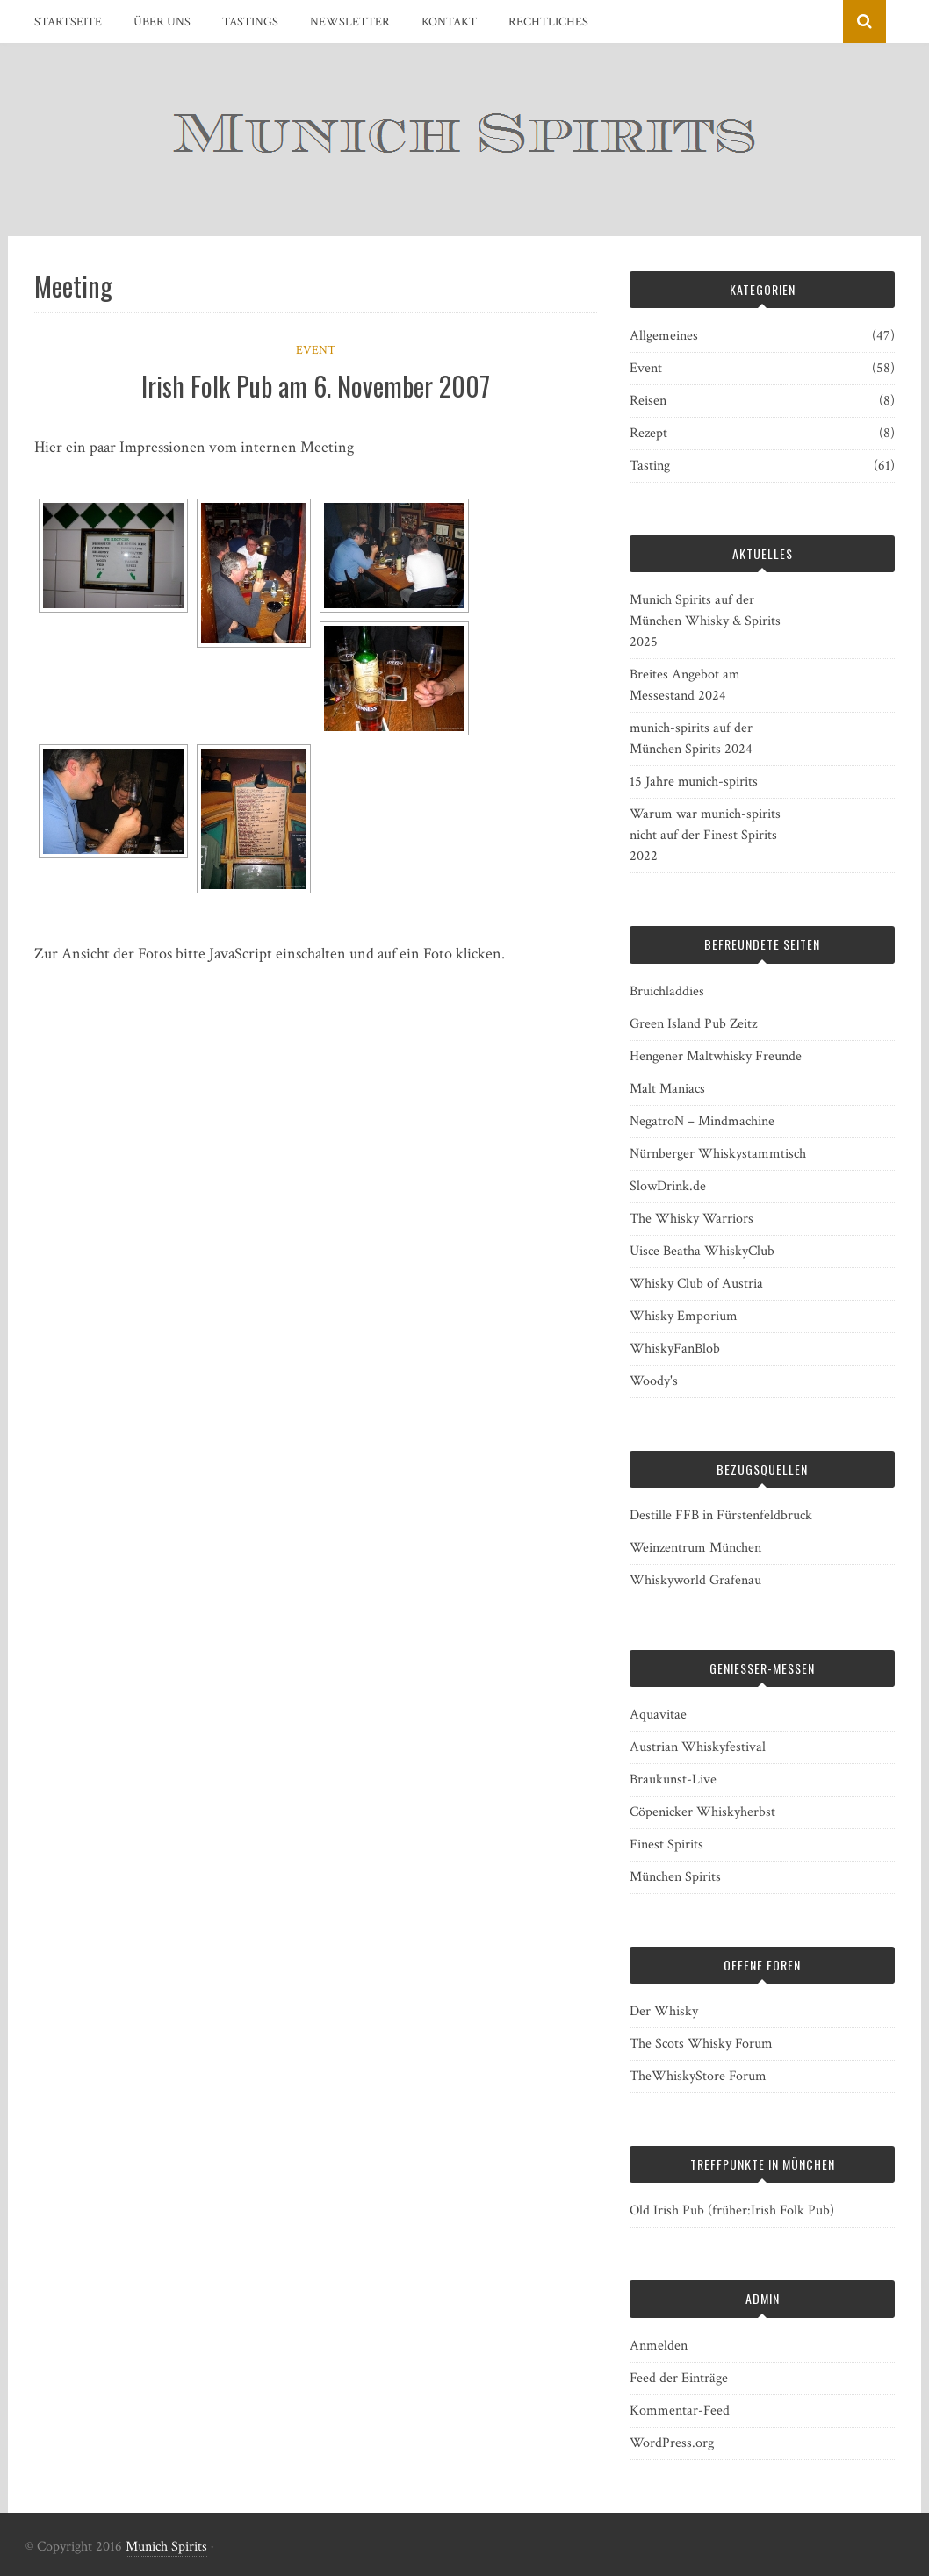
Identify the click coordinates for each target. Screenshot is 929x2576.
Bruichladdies (667, 991)
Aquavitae (658, 1714)
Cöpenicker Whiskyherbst (702, 1812)
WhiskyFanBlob (675, 1348)
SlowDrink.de (668, 1186)
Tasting (650, 465)
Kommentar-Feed (680, 2410)
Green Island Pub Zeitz (693, 1024)
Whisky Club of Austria (696, 1283)
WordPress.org (672, 2443)
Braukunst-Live (673, 1779)
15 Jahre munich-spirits (694, 781)
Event (315, 350)
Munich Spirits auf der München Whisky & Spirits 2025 (705, 621)
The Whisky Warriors (691, 1218)
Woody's (654, 1381)
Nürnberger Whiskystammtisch (718, 1153)
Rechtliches (548, 22)
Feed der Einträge (679, 2378)
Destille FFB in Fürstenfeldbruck (721, 1515)
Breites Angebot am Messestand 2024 (685, 685)
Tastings (250, 22)
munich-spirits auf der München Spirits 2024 (691, 738)
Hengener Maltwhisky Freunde (716, 1056)
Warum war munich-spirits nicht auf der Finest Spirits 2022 (705, 835)
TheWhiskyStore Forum (698, 2076)
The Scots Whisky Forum (701, 2043)
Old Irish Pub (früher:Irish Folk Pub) (732, 2210)
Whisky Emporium (684, 1316)
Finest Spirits (666, 1844)
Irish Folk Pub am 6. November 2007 (315, 385)
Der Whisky (664, 2011)
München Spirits (675, 1877)
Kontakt (449, 22)
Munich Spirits (166, 2546)
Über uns (162, 22)
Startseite (68, 22)
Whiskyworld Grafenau (695, 1580)
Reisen (648, 400)
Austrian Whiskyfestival (698, 1747)
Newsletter (350, 22)
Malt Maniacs (667, 1089)
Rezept (648, 433)
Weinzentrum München (695, 1548)
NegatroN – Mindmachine (702, 1121)
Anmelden (659, 2345)
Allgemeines (664, 335)
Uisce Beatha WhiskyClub (702, 1251)
